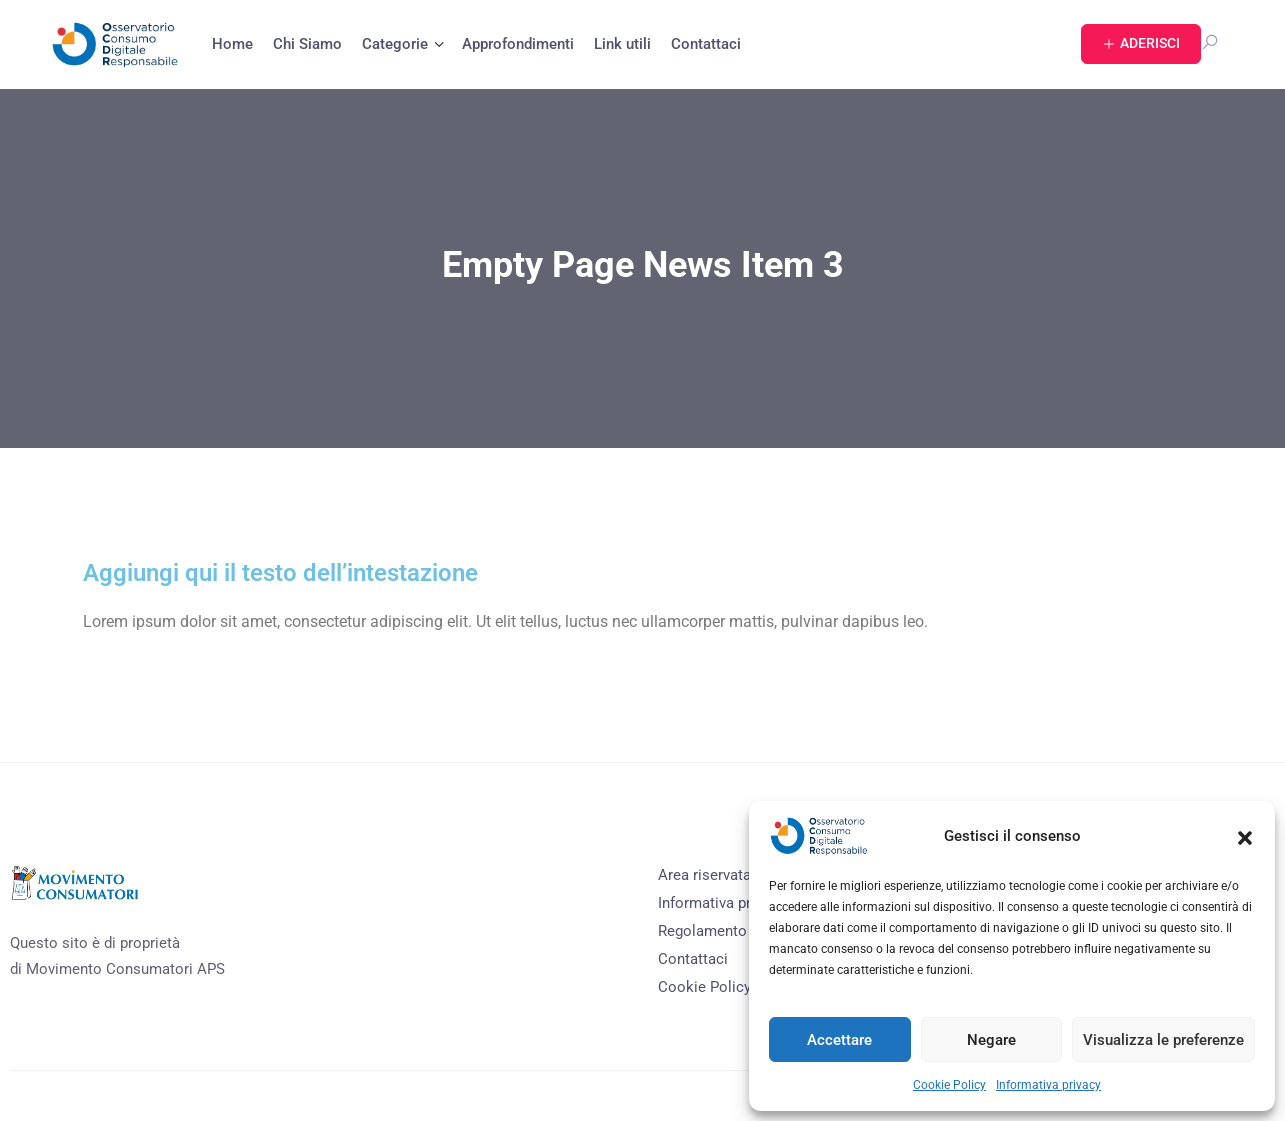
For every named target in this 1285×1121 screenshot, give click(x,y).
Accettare (839, 1040)
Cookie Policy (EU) (721, 987)
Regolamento (702, 931)
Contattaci (706, 44)
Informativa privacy (1048, 1085)
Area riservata (704, 875)
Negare (991, 1040)
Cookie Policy (949, 1085)
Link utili (622, 44)
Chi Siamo (307, 44)
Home (232, 44)
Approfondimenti (518, 44)
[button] (1245, 836)
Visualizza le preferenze (1163, 1040)
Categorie (395, 44)
